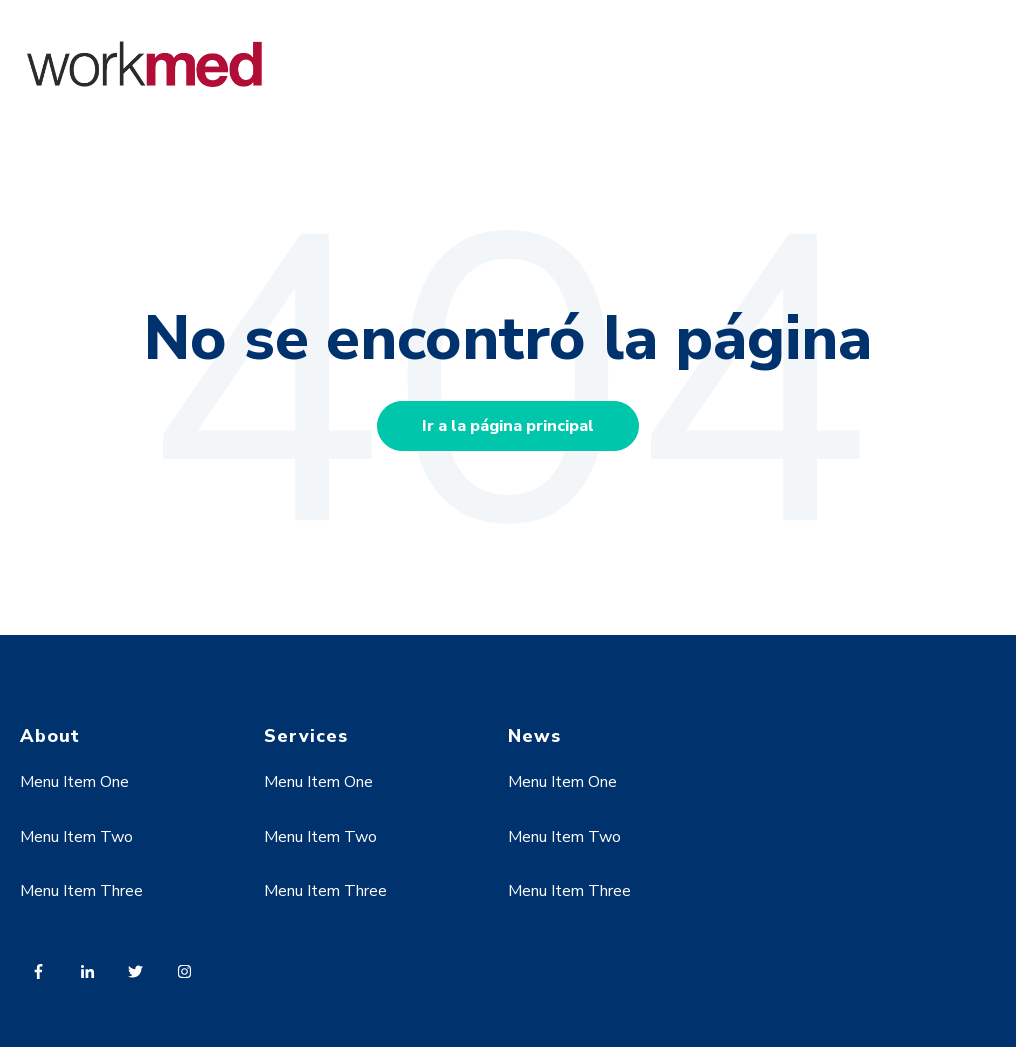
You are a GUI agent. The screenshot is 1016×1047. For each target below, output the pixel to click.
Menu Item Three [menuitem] (81, 891)
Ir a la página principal (508, 426)
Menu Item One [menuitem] (74, 782)
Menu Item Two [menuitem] (76, 837)
